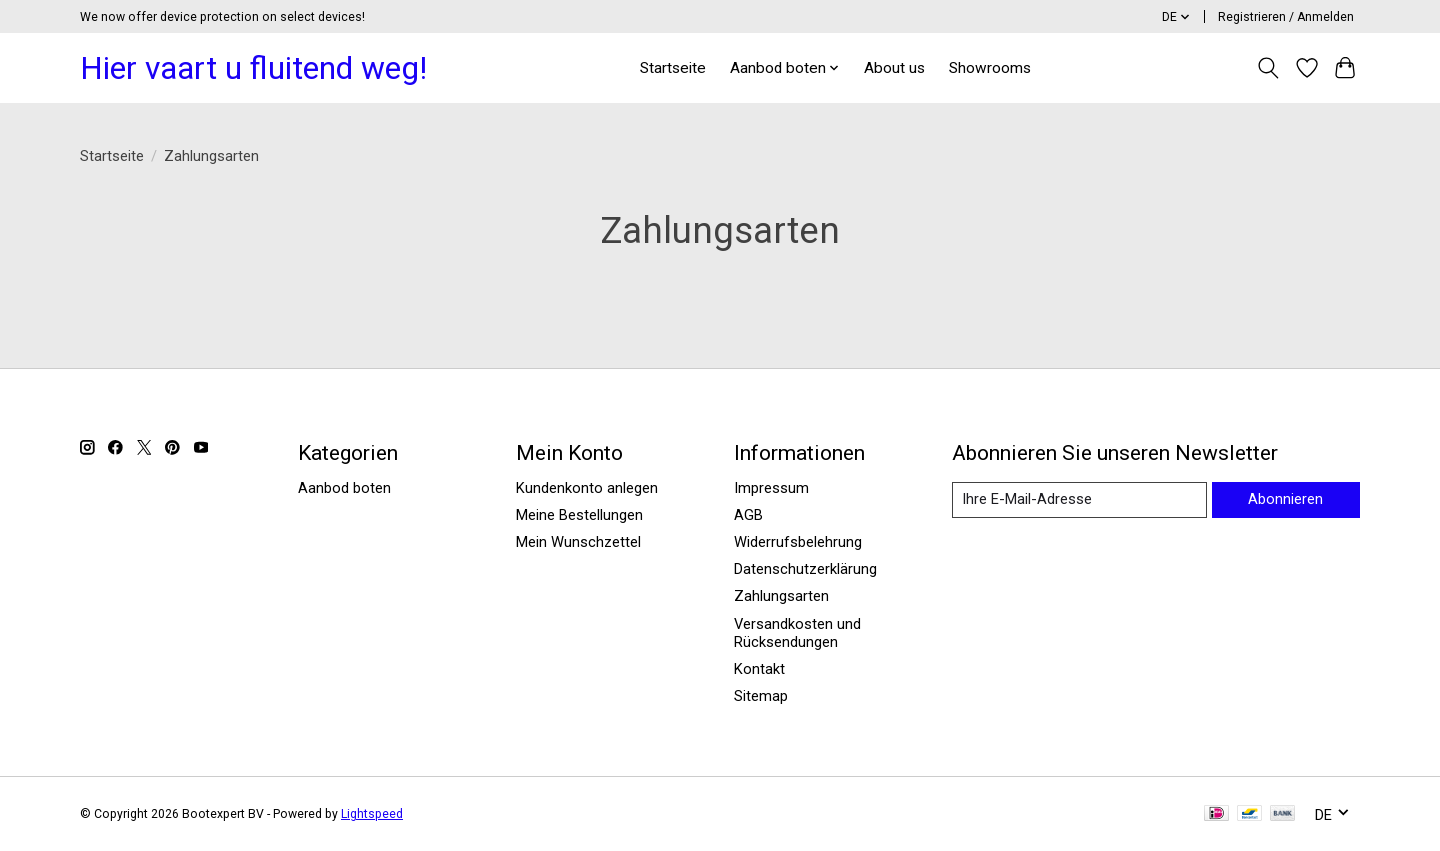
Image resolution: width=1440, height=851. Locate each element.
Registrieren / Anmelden (1286, 17)
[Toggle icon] (1268, 68)
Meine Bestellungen (579, 515)
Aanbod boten (344, 488)
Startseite (673, 68)
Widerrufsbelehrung (798, 542)
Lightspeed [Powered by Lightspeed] (372, 814)
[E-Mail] (1079, 500)
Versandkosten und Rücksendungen (797, 633)
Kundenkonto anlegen (587, 488)
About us (894, 68)
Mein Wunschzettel (578, 542)
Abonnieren (1285, 499)
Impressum (771, 488)
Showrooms (990, 68)
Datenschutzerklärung (805, 569)
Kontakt (759, 669)
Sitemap (761, 696)
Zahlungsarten (781, 596)
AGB (748, 515)
